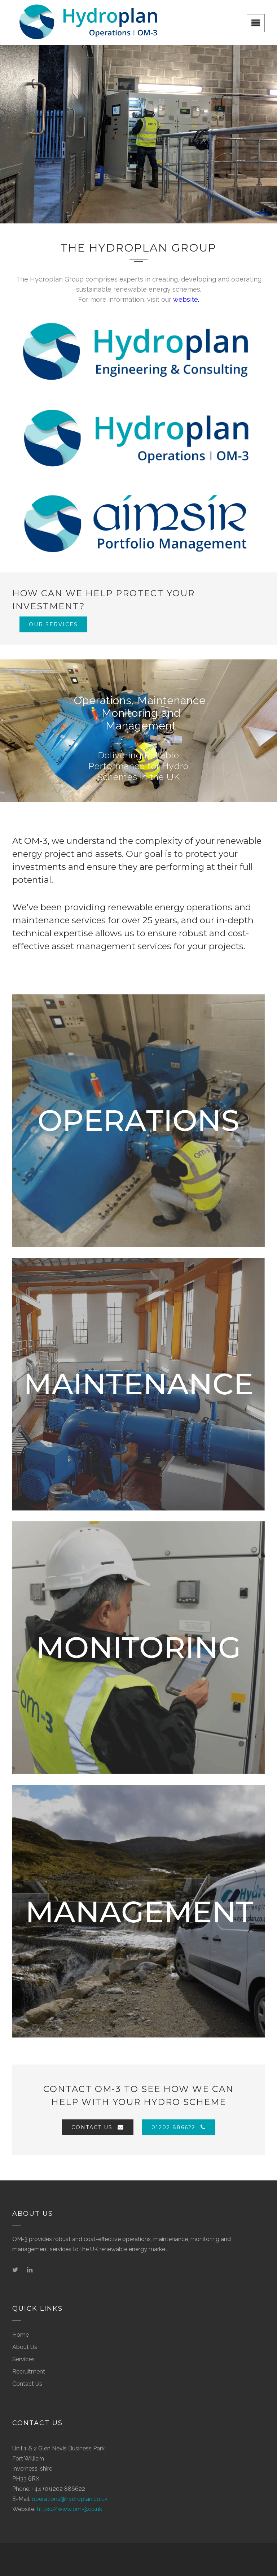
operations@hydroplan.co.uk (69, 2499)
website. (186, 299)
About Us (24, 2347)
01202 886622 (178, 2127)
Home (20, 2334)
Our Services (53, 624)
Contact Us (97, 2127)
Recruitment (28, 2371)
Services (23, 2359)
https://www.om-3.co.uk (69, 2509)
